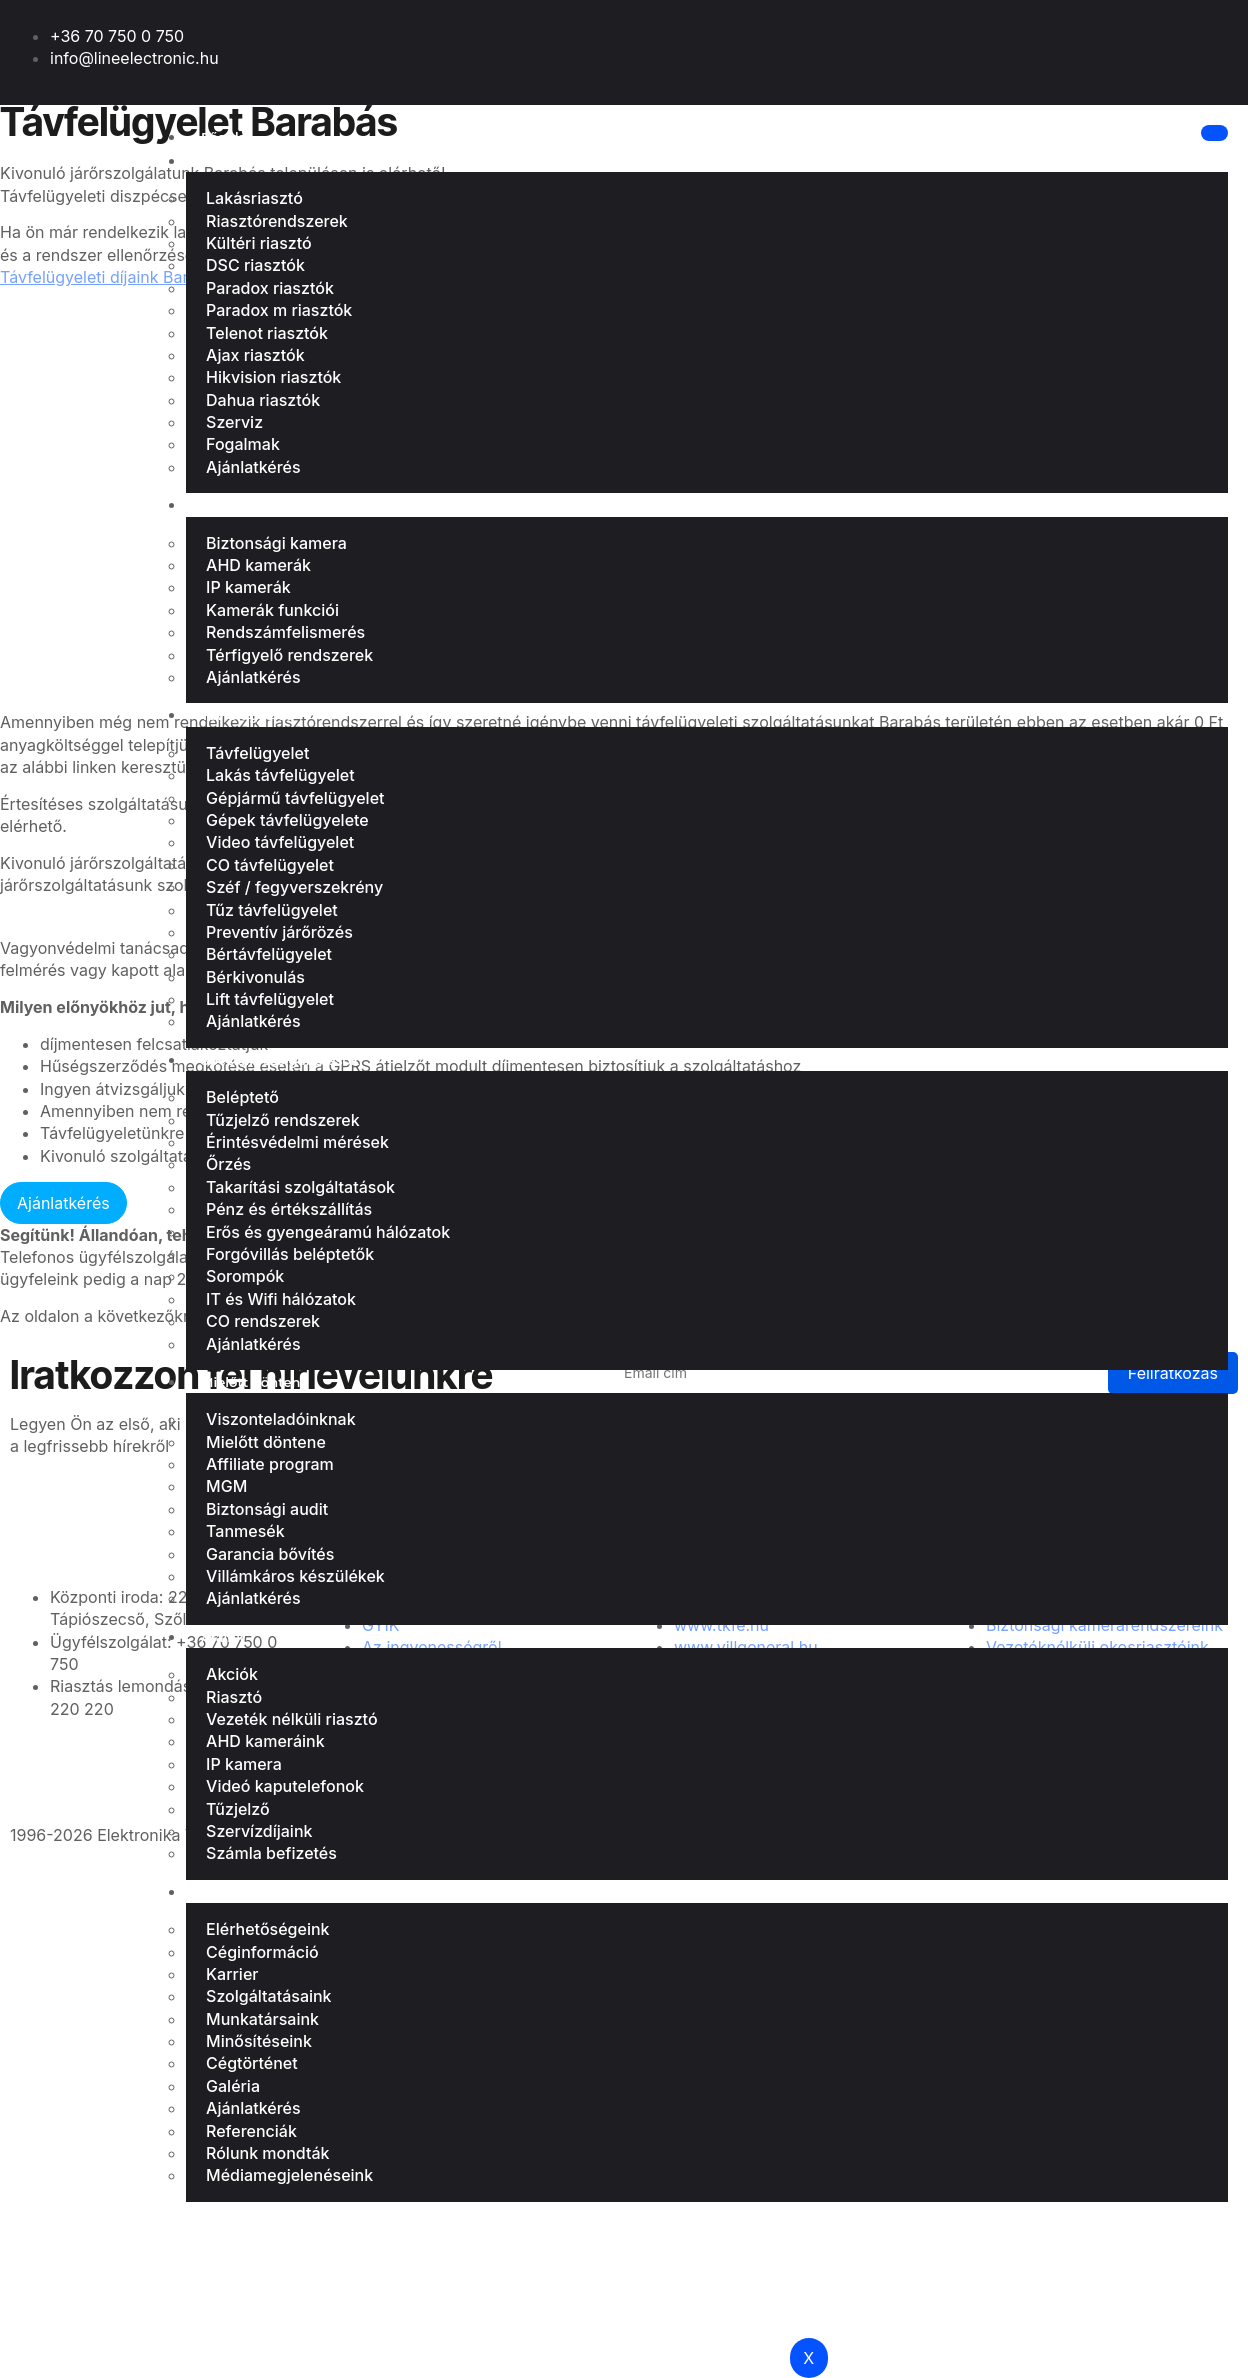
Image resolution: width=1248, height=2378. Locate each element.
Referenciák (251, 2131)
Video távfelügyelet (280, 842)
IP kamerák (248, 587)
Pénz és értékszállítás (289, 1209)
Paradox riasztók (270, 288)
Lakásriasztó (242, 161)
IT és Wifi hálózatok (281, 1299)
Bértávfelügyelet (269, 954)
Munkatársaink (262, 2019)
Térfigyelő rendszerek (289, 655)
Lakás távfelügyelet (280, 775)
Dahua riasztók (263, 400)
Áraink (222, 1637)
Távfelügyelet (246, 715)
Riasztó (234, 1697)
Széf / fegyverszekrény (294, 887)
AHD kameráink (265, 1741)
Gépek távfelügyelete (287, 820)
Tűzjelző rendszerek (283, 1120)
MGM (226, 1486)
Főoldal (225, 137)
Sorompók (245, 1276)
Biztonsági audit (267, 1509)
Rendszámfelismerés (285, 632)
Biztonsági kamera (263, 505)
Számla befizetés (271, 1853)
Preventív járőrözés (279, 932)
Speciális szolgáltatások (280, 1060)
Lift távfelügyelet (270, 999)
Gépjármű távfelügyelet (295, 798)
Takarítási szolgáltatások (300, 1187)
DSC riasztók (255, 265)
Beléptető (242, 1097)
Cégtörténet (252, 2063)
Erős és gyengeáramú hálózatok (328, 1232)
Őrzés (228, 1164)
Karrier (232, 1974)
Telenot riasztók (267, 333)
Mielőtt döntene (254, 1382)
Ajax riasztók (255, 355)
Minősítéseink (259, 2041)
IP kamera (244, 1764)
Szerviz (234, 422)
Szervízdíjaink (259, 1831)
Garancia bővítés (270, 1554)
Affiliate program (270, 1464)
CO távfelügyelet (270, 865)
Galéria (233, 2086)
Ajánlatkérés (253, 467)
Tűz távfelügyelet (272, 910)
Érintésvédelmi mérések (297, 1142)
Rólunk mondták (267, 2153)
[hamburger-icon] (1212, 133)
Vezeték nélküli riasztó (292, 1719)
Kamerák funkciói (272, 610)
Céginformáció (262, 1952)
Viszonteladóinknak (281, 1419)
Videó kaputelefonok (285, 1786)
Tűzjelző (238, 1809)
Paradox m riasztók (279, 310)
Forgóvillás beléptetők (290, 1254)
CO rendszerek (263, 1321)
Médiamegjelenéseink (289, 2175)
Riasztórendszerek (277, 221)
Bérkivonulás (255, 977)
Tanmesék (245, 1531)
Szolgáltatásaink (269, 1996)
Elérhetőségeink (267, 1929)
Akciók (232, 1674)
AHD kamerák (258, 565)
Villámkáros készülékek (295, 1576)
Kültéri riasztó (259, 243)
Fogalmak (243, 444)
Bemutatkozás (249, 1892)
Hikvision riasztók (273, 377)
